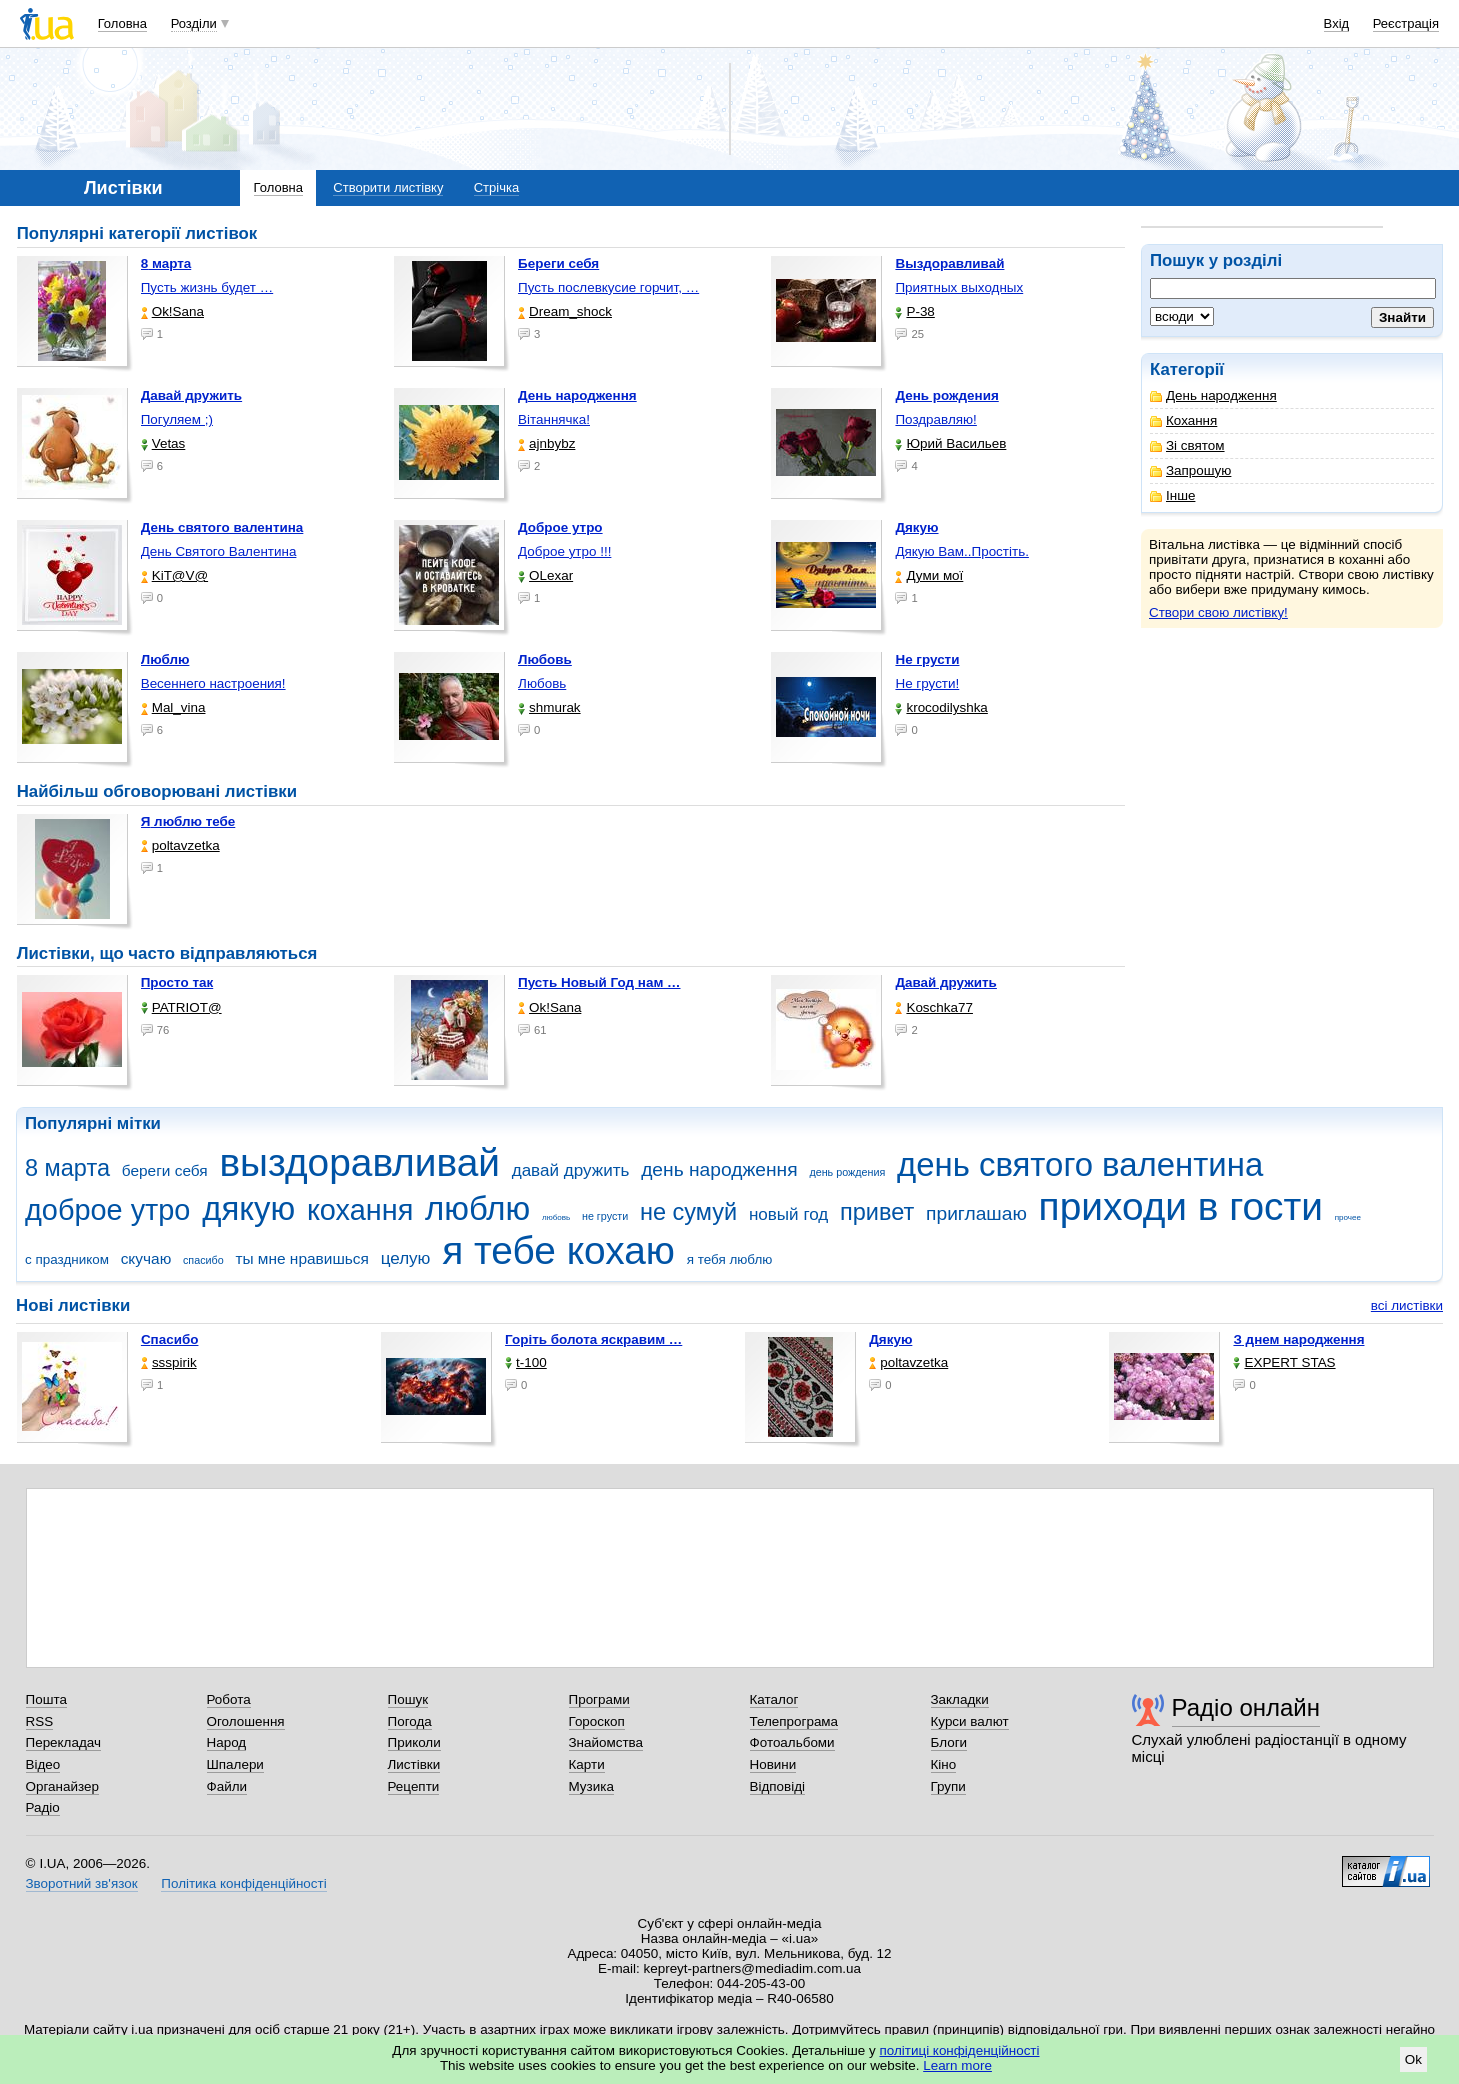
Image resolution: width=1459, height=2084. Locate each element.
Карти (587, 1764)
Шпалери (235, 1764)
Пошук (408, 1699)
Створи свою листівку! (1218, 612)
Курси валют (970, 1721)
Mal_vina (173, 707)
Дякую (890, 1339)
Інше (1172, 495)
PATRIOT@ (181, 1007)
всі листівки (1407, 1305)
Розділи (194, 23)
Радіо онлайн (1246, 1707)
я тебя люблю (730, 1259)
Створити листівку (388, 187)
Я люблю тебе (188, 821)
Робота (229, 1699)
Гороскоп (597, 1721)
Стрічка (496, 187)
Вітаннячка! (554, 419)
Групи (948, 1786)
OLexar (545, 575)
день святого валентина (1080, 1164)
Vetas (163, 443)
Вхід (1337, 23)
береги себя (165, 1170)
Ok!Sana (172, 311)
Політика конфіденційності (243, 1883)
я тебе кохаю (558, 1250)
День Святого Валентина (219, 551)
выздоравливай (359, 1162)
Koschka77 (934, 1007)
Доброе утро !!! (564, 551)
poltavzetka (180, 845)
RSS (40, 1721)
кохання (360, 1210)
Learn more (957, 2065)
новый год (788, 1214)
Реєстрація (1406, 23)
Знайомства (606, 1742)
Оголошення (246, 1721)
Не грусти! (927, 683)
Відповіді (778, 1786)
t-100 (526, 1362)
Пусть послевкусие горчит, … (608, 287)
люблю (477, 1208)
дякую (248, 1208)
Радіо (43, 1807)
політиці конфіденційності (960, 2050)
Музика (591, 1786)
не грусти (605, 1216)
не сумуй (688, 1212)
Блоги (949, 1742)
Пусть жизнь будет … (207, 287)
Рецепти (414, 1786)
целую (406, 1258)
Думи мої (929, 575)
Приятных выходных (959, 287)
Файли (227, 1786)
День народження (1213, 395)
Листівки (414, 1764)
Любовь (542, 683)
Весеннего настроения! (213, 683)
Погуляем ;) (177, 419)
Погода (410, 1721)
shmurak (549, 707)
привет (877, 1212)
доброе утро (107, 1210)
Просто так (177, 982)
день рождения (847, 1172)
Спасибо (170, 1339)
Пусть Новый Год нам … (599, 982)
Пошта (46, 1699)
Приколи (414, 1742)
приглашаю (976, 1213)
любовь (556, 1217)
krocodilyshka (941, 707)
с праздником (67, 1259)
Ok (1413, 2059)
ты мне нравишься (302, 1258)
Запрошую (1190, 470)
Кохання (1183, 420)
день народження (719, 1169)
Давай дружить (945, 982)
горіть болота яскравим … (593, 1339)
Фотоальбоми (792, 1742)
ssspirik (169, 1362)
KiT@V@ (174, 575)
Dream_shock (565, 311)
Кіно (944, 1764)
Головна (122, 23)
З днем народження (1298, 1339)
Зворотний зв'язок (82, 1883)
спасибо (203, 1260)
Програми (599, 1699)
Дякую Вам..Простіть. (961, 551)
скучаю (146, 1258)
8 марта (67, 1168)
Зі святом (1187, 445)
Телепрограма (794, 1721)
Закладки (960, 1699)
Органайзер (62, 1786)
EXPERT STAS (1284, 1362)
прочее (1348, 1217)
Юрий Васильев (950, 443)
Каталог (774, 1699)
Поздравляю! (935, 419)
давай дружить (571, 1170)
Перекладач (63, 1742)
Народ (227, 1742)
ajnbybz (546, 443)
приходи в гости (1181, 1206)
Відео (43, 1764)
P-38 (914, 311)
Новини (773, 1764)
